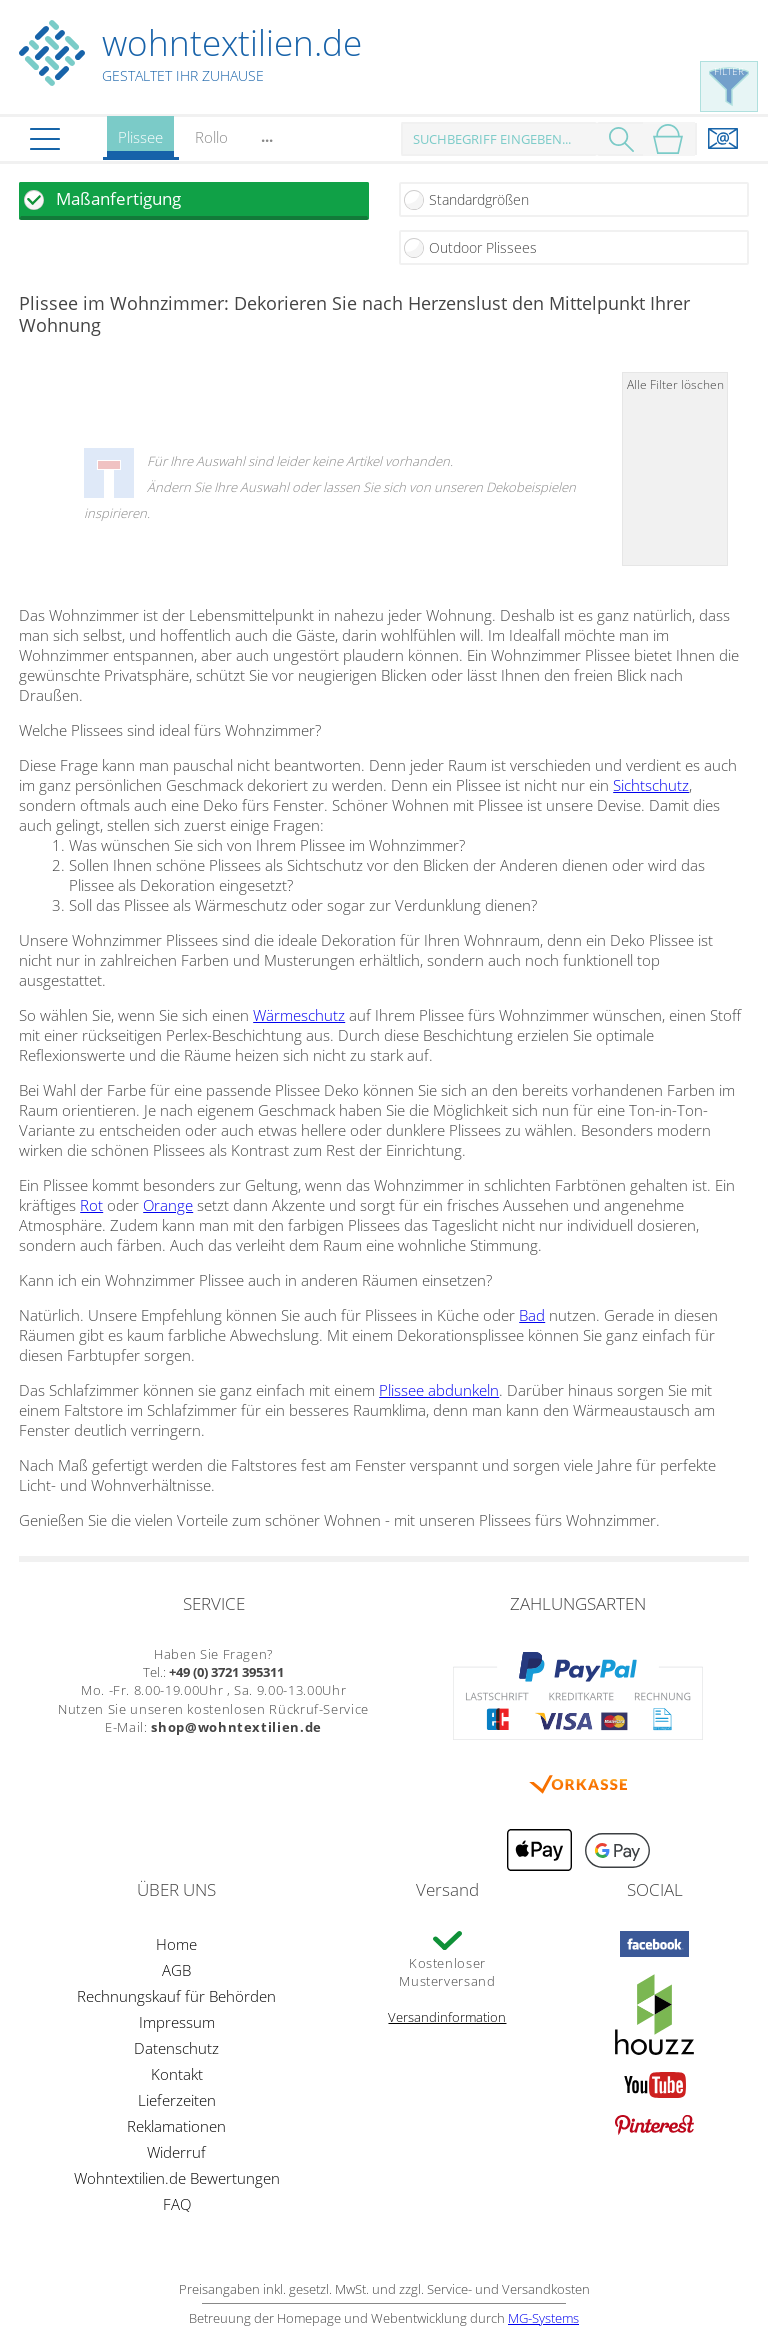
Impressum (177, 2022)
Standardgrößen (479, 199)
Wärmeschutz (299, 1015)
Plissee (140, 143)
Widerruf (176, 2152)
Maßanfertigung (118, 198)
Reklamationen (176, 2126)
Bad (532, 1315)
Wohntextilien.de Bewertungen (177, 2178)
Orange (168, 1205)
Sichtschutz (651, 785)
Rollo (211, 137)
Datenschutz (176, 2048)
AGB (176, 1970)
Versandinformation (447, 2017)
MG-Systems (543, 2318)
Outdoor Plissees (483, 247)
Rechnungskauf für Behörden (176, 1996)
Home (176, 1944)
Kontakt (177, 2074)
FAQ (177, 2204)
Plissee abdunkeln (439, 1390)
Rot (91, 1205)
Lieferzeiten (177, 2100)
